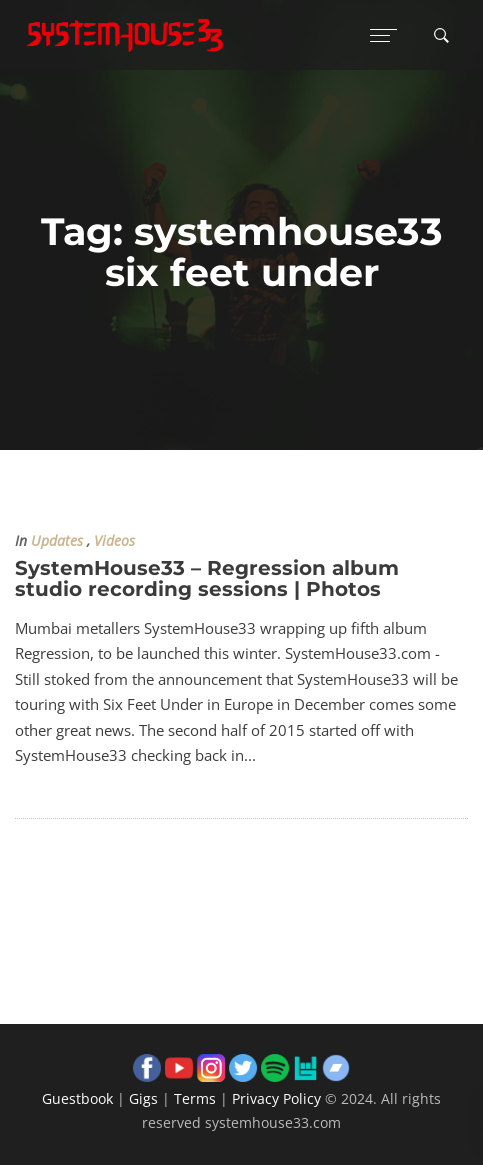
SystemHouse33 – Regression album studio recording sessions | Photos (207, 578)
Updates (57, 541)
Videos (114, 541)
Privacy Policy (276, 1098)
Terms (195, 1098)
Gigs (143, 1098)
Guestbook (77, 1098)
